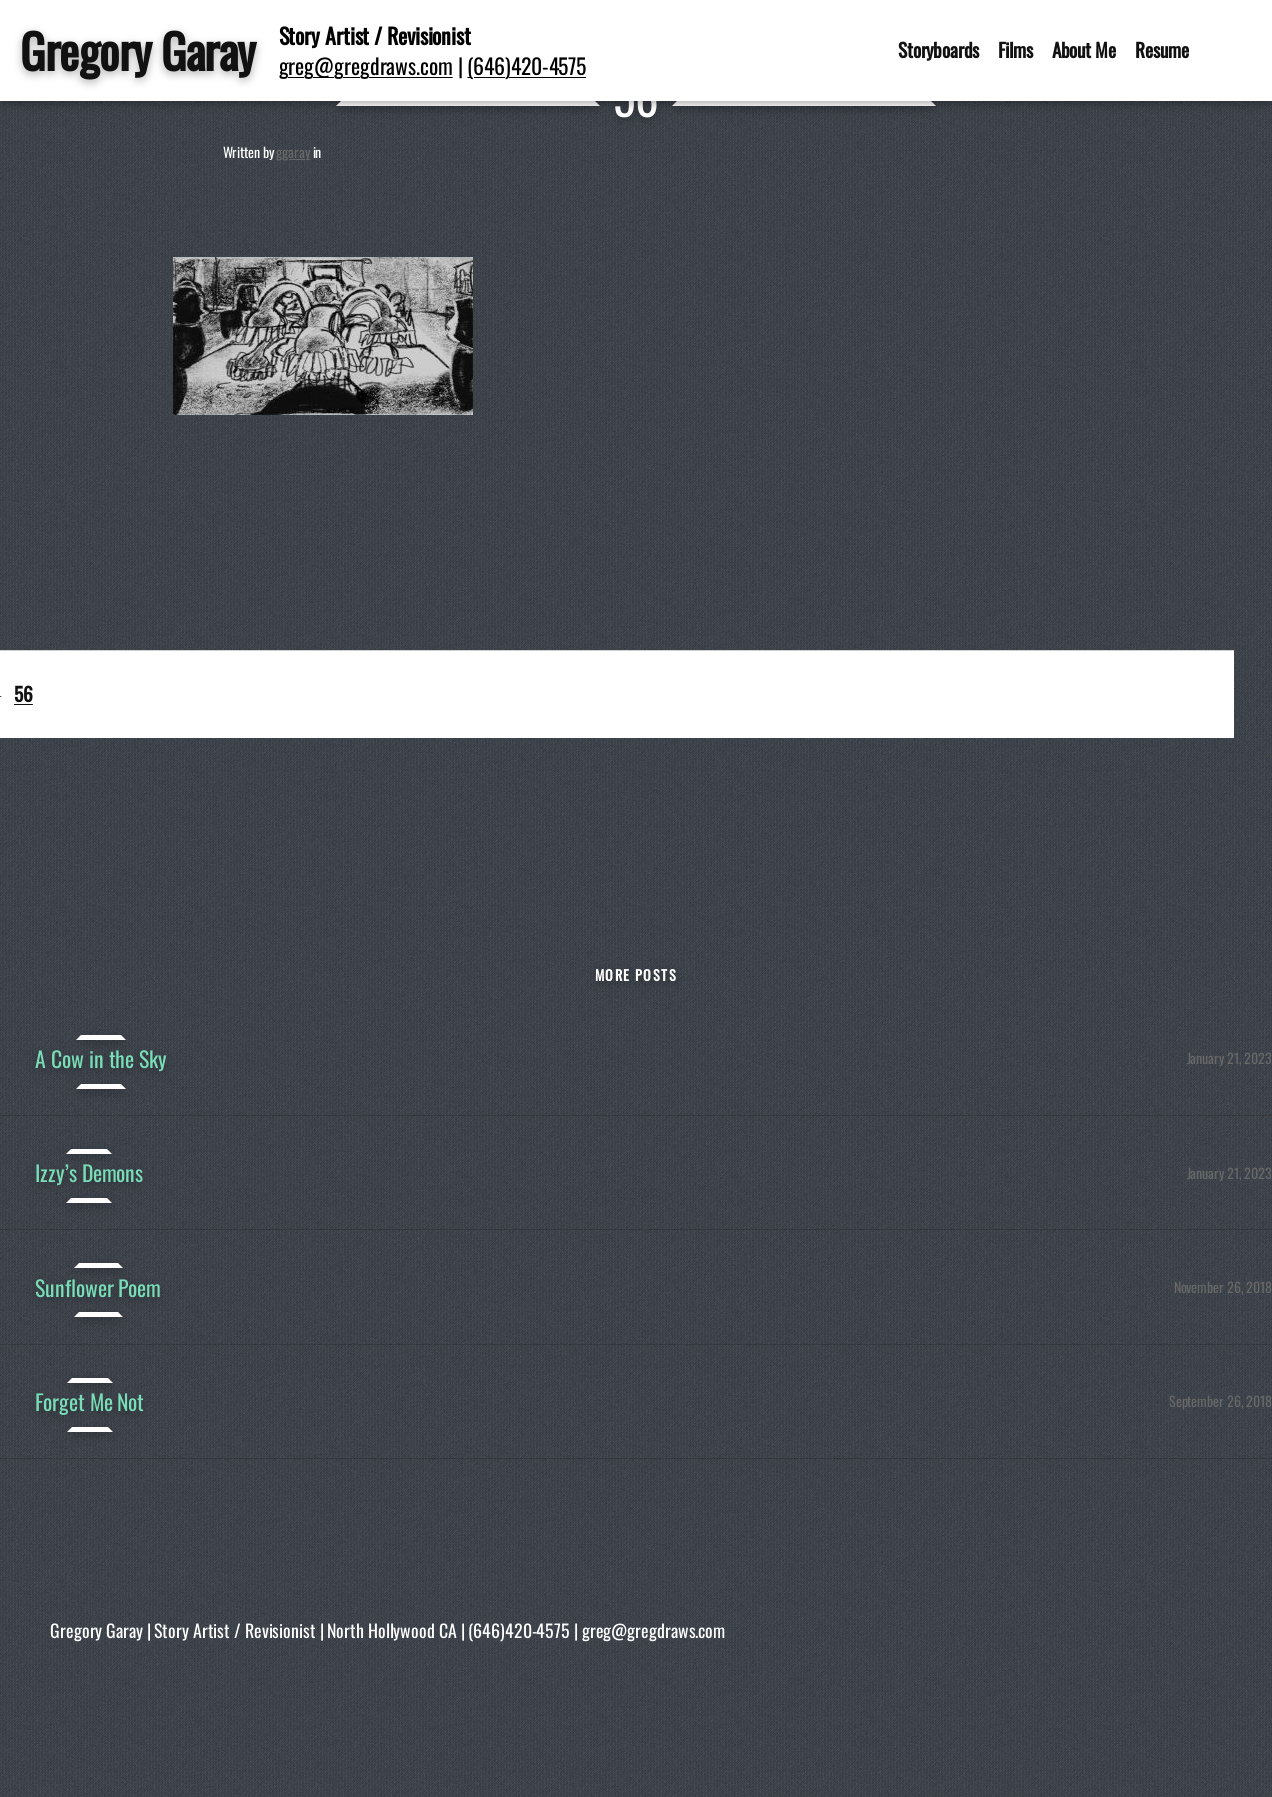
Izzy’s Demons (89, 1172)
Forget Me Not (89, 1401)
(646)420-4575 (526, 65)
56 (23, 693)
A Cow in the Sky (100, 1058)
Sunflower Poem (98, 1287)
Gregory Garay (137, 50)
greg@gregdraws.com (366, 65)
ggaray (292, 151)
